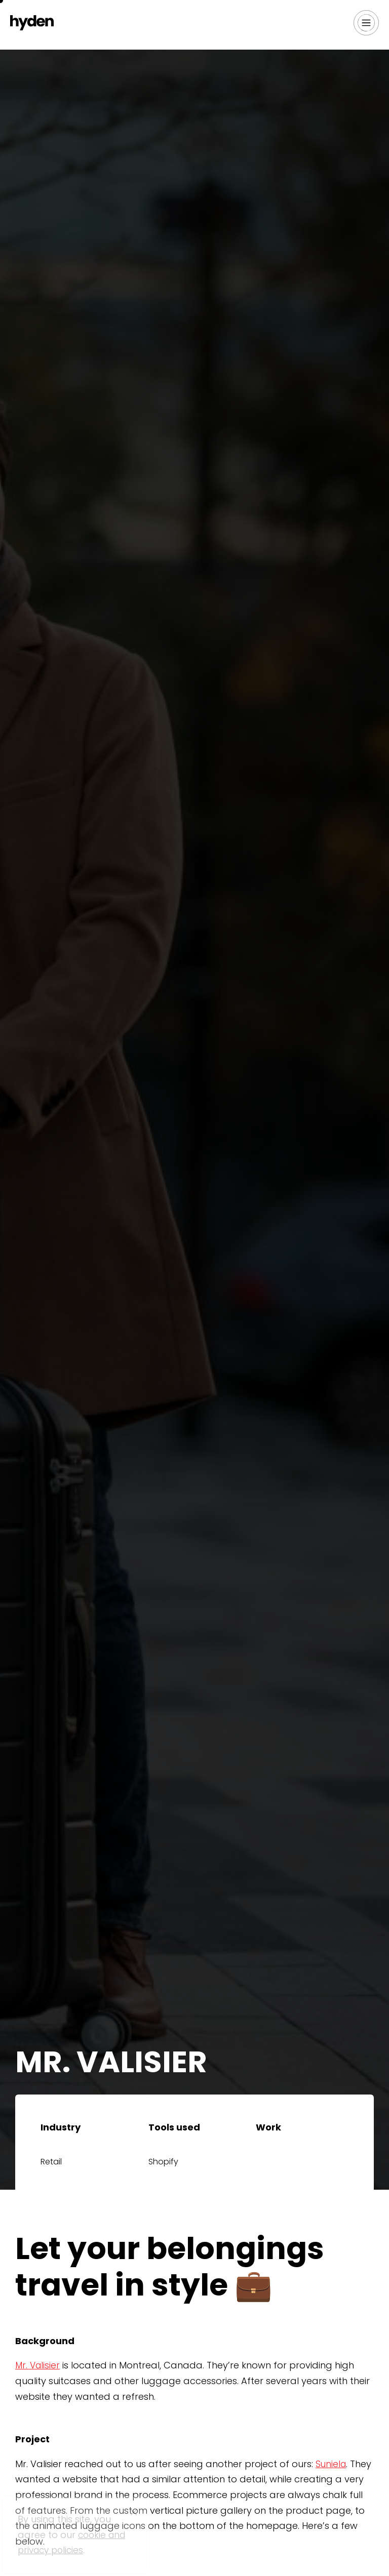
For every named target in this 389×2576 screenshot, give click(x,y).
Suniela (331, 2464)
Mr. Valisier (38, 2365)
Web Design (284, 2164)
